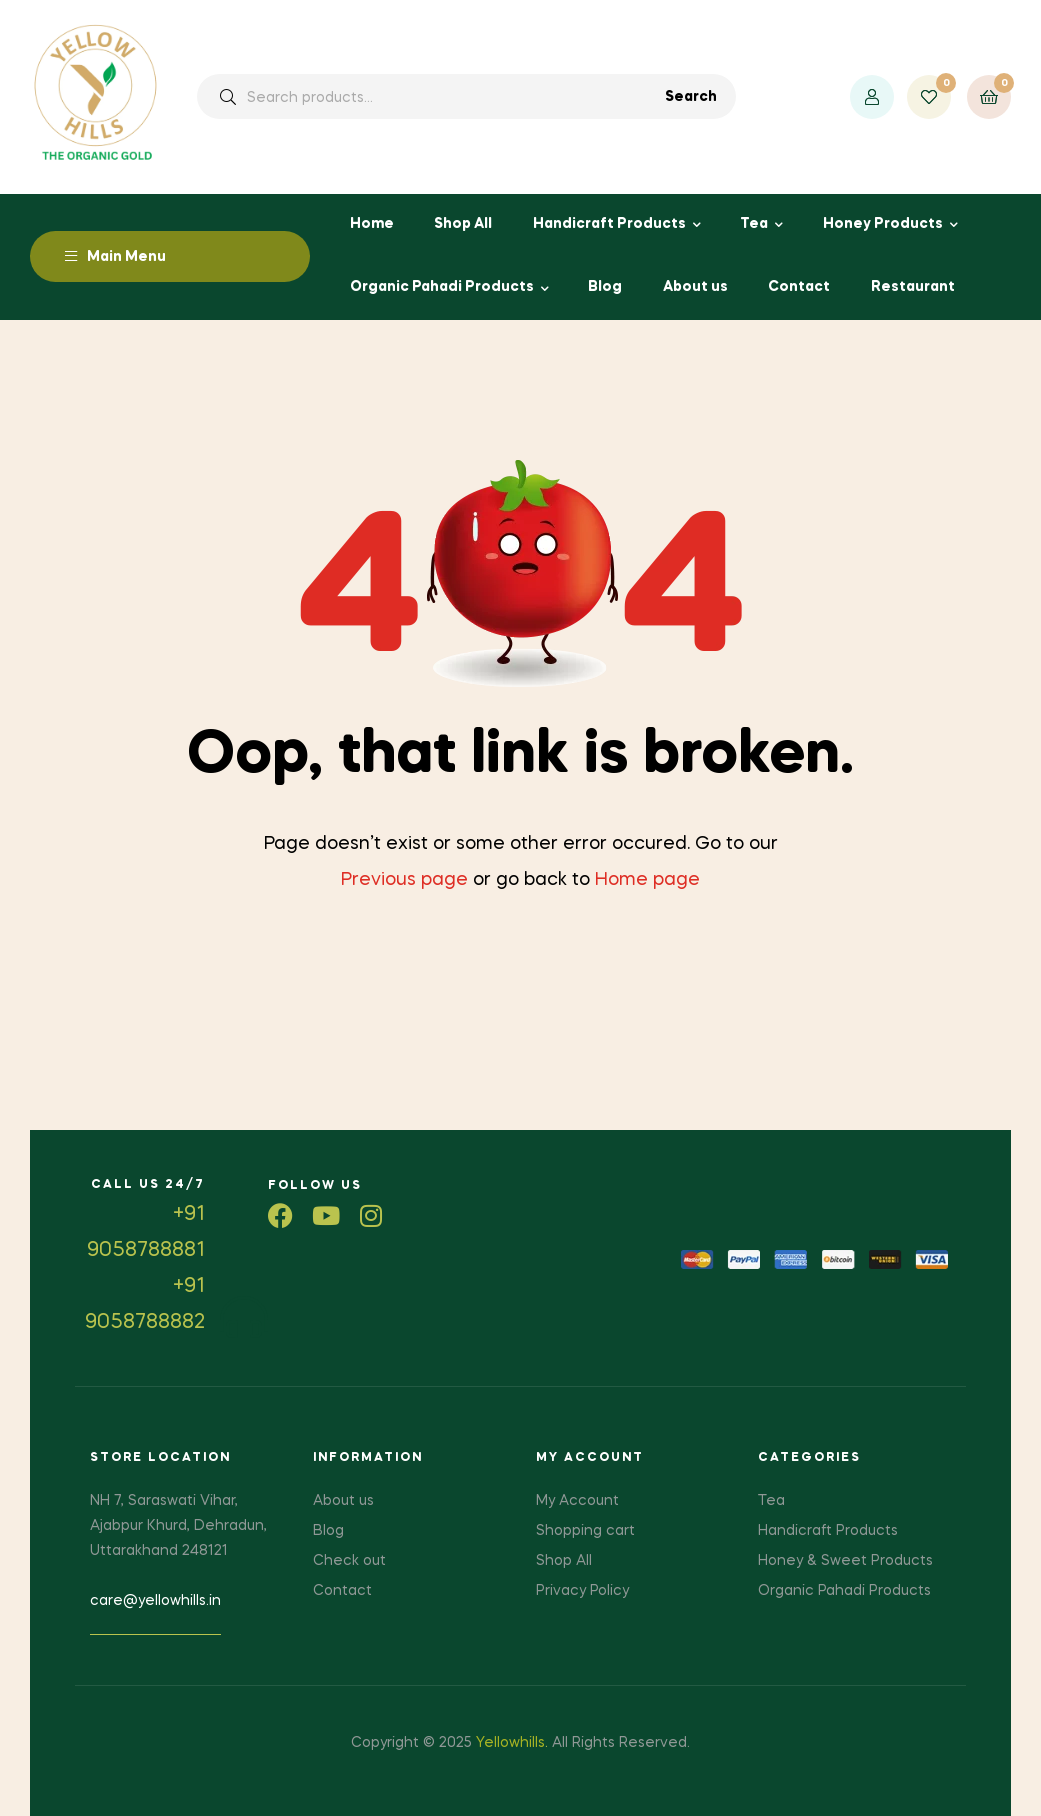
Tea (754, 224)
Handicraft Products (609, 224)
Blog (605, 287)
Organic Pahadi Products (442, 287)
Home (372, 224)
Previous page (404, 880)
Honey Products (883, 224)
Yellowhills (510, 1743)
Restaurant (913, 287)
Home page (647, 880)
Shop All (463, 224)
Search (691, 97)
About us (695, 287)
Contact (799, 287)
